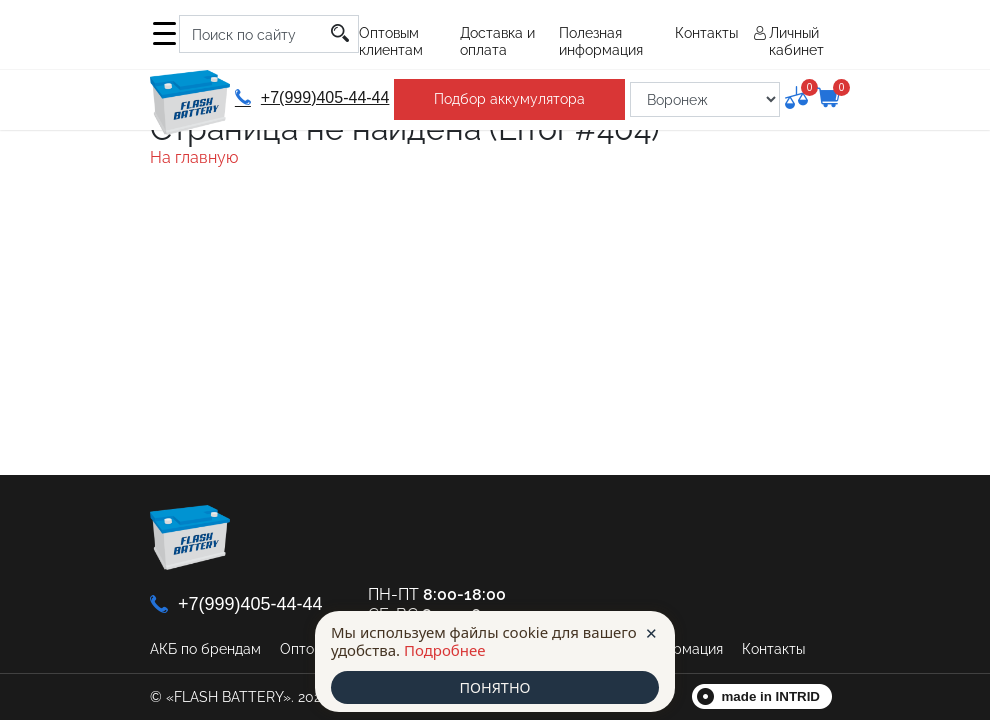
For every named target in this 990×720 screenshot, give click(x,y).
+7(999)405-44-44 (311, 97)
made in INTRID (771, 696)
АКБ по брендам (205, 649)
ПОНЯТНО (495, 687)
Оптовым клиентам (391, 41)
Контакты (706, 33)
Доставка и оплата (497, 41)
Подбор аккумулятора (507, 99)
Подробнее (445, 649)
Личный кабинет (796, 41)
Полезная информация (601, 41)
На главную (194, 157)
